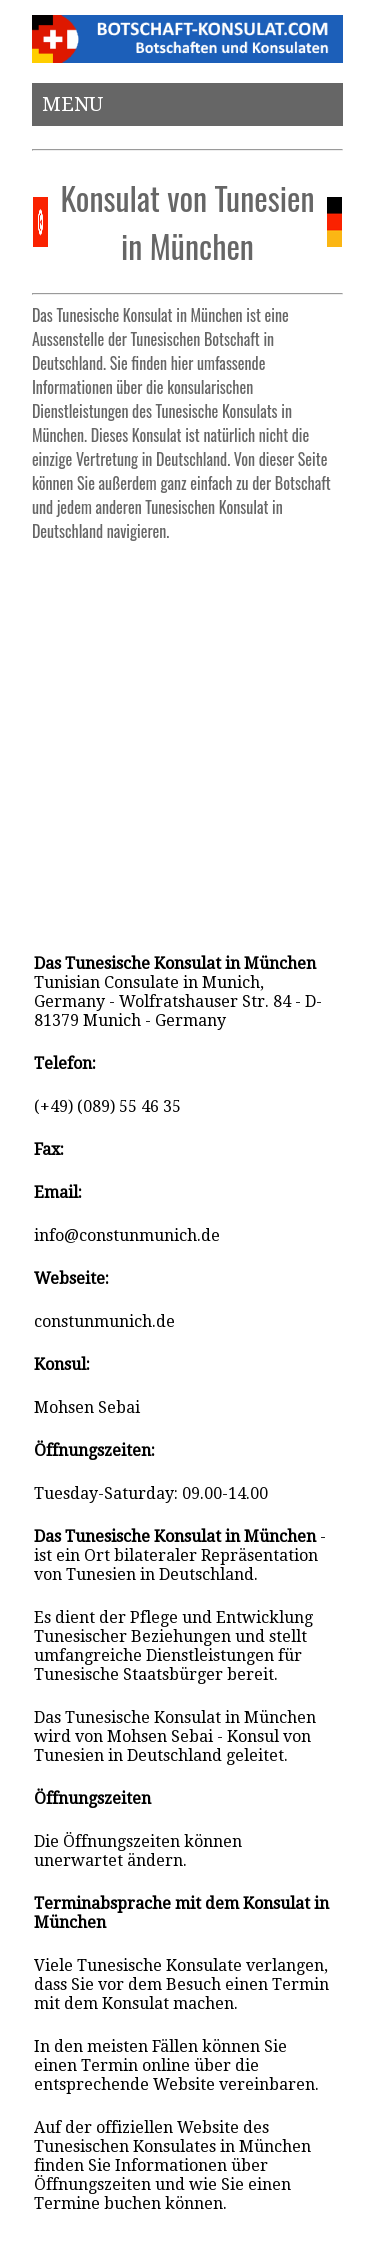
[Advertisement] (187, 738)
